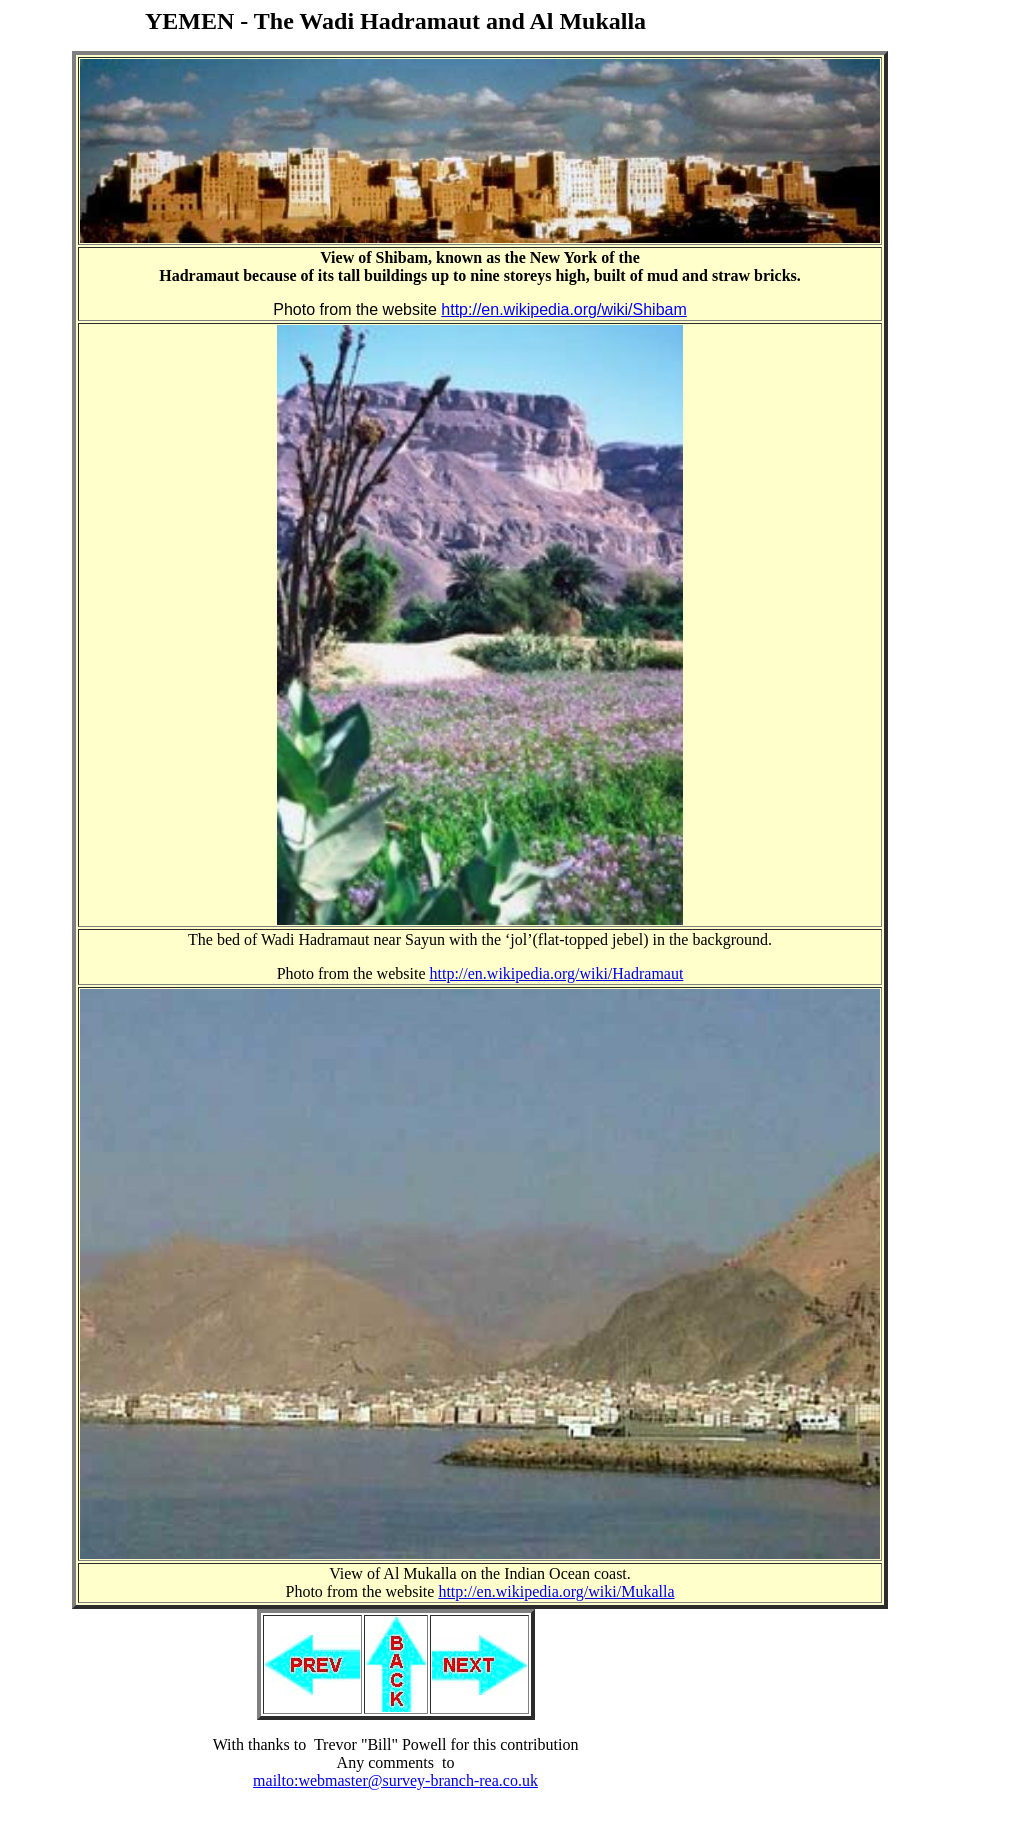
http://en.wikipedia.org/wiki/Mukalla (556, 1591)
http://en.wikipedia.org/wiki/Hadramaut (557, 973)
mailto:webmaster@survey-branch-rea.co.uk (395, 1780)
